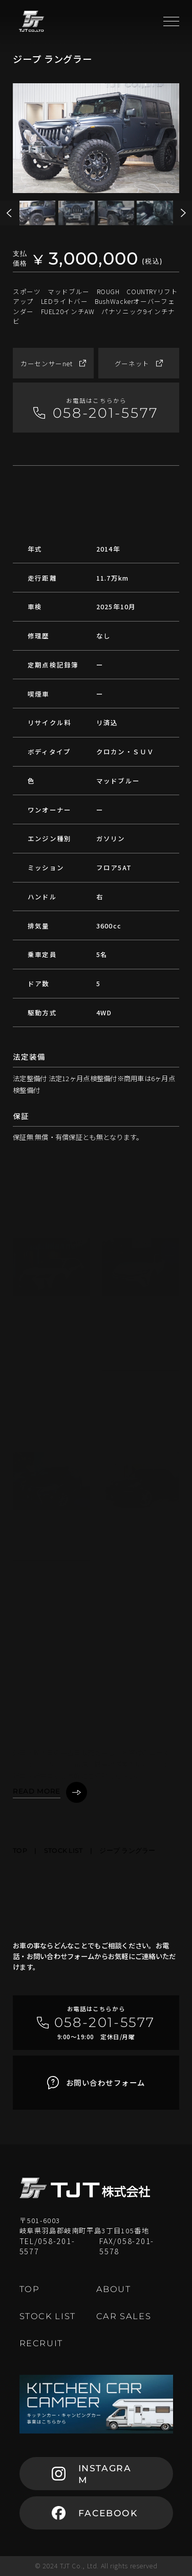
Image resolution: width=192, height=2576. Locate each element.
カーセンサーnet (53, 363)
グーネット (139, 363)
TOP (20, 1850)
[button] (183, 213)
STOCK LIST (63, 1850)
